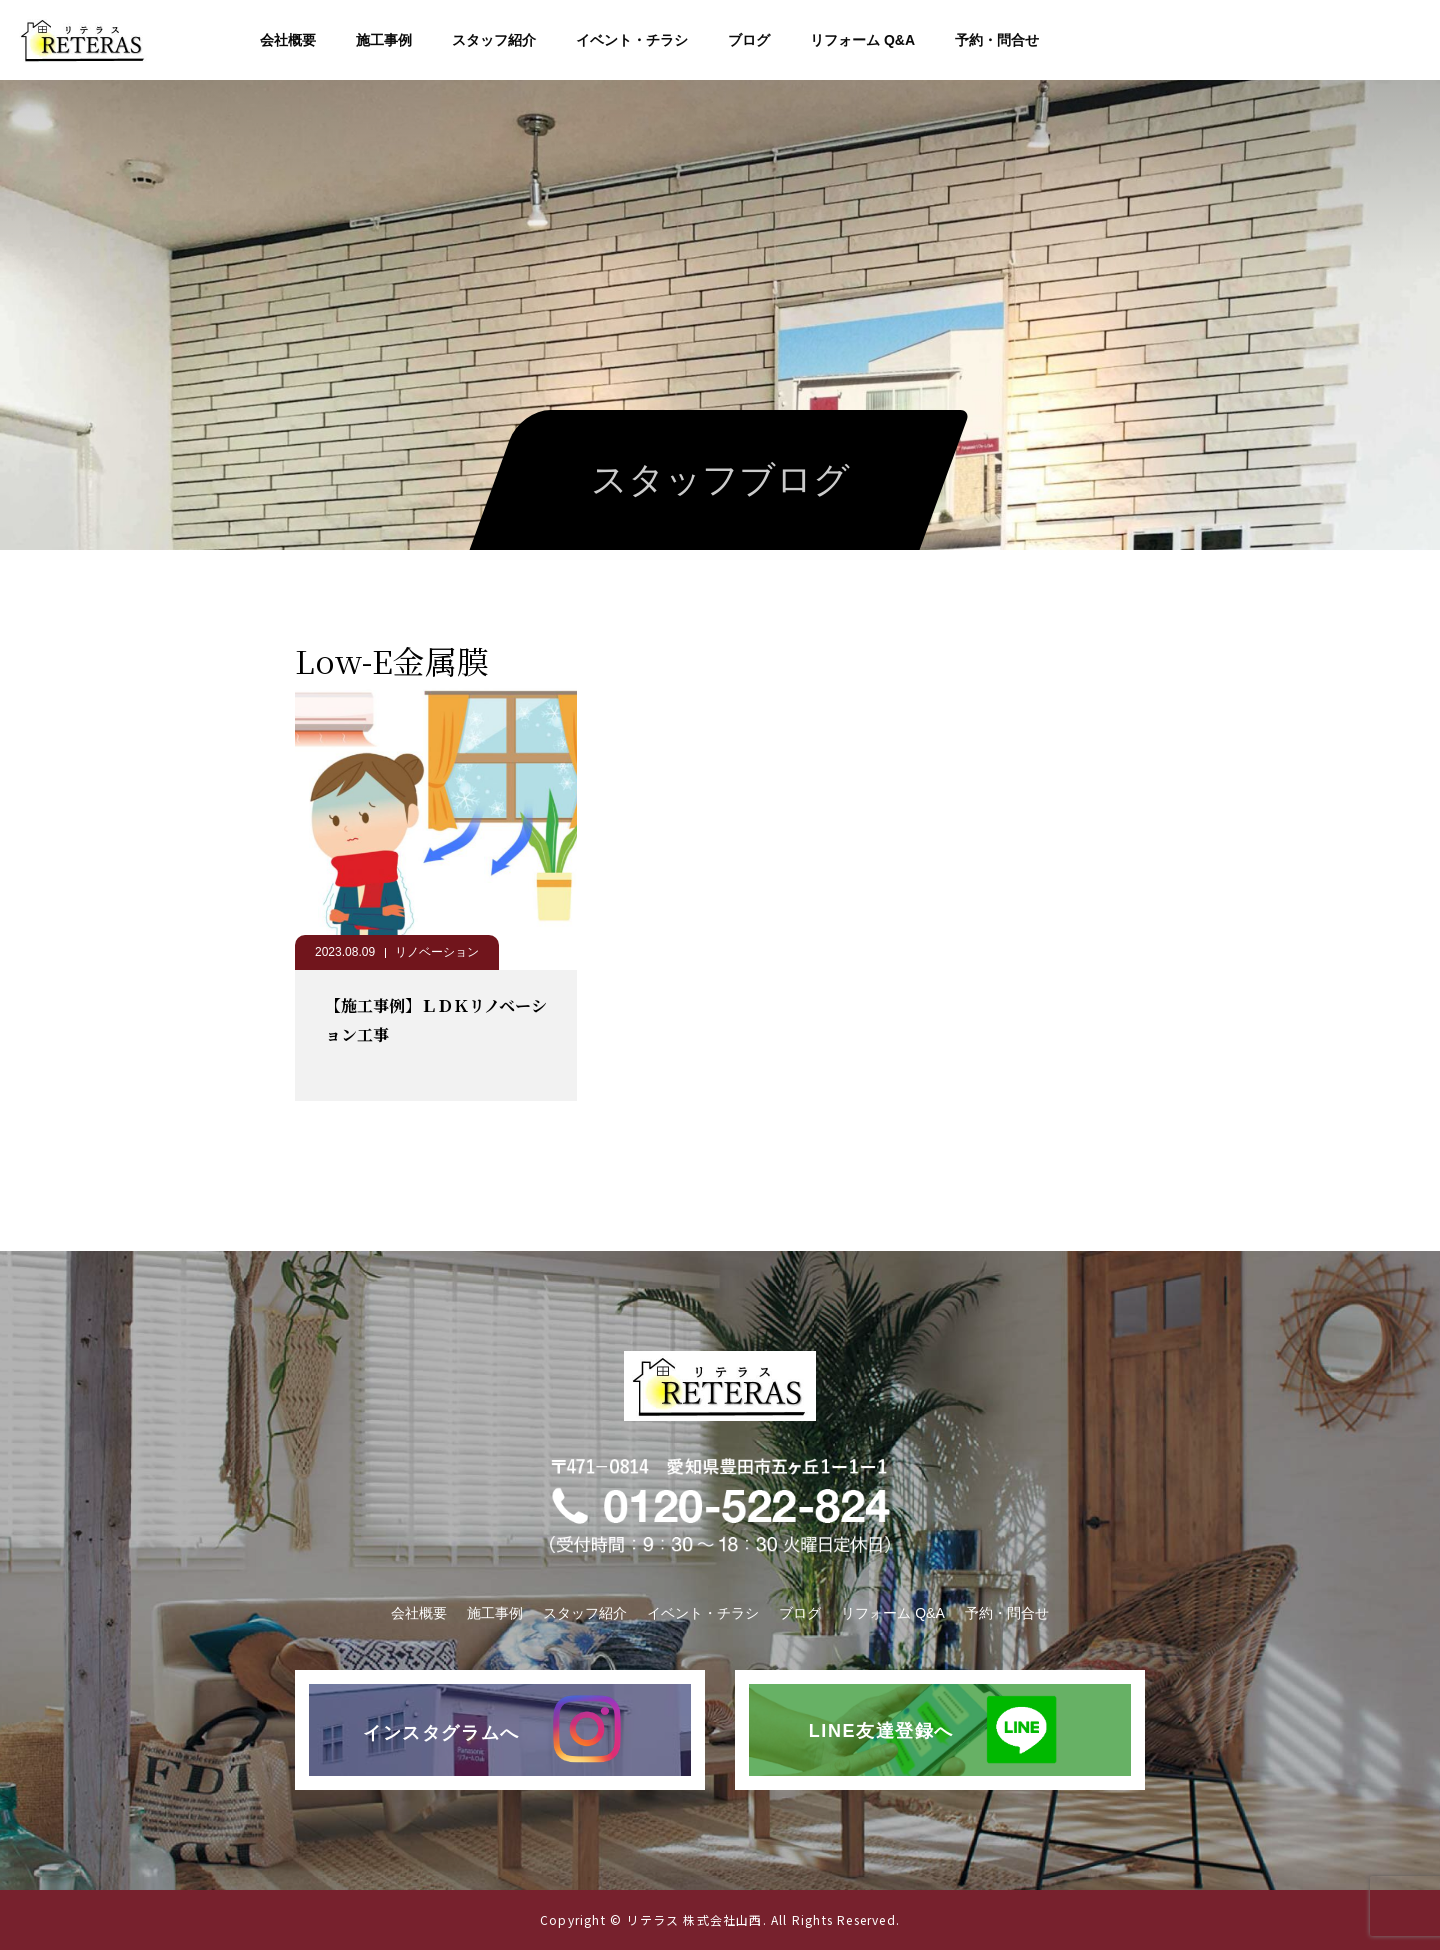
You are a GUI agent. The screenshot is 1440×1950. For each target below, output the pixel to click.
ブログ (749, 40)
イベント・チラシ (632, 40)
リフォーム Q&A (862, 40)
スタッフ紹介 (494, 40)
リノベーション (437, 952)
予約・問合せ (997, 40)
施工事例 (384, 40)
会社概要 (288, 40)
